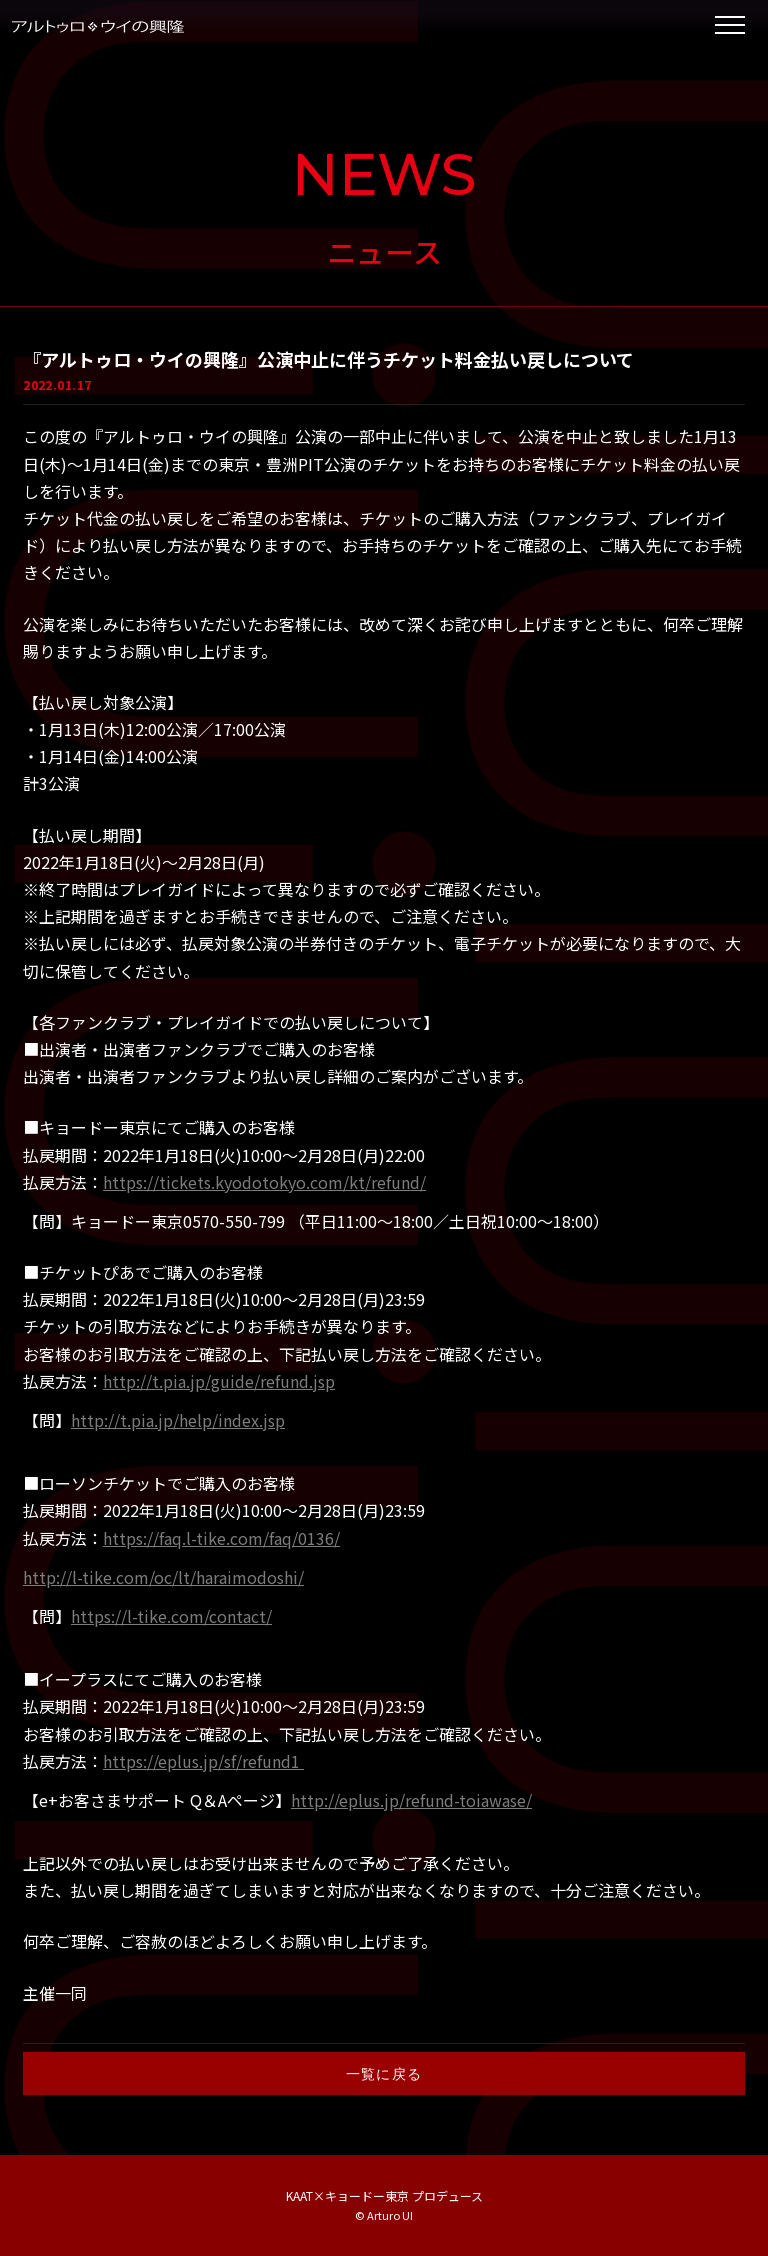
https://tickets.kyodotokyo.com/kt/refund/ (264, 1182)
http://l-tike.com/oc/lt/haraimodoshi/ (163, 1577)
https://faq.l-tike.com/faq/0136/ (221, 1538)
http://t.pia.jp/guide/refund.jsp (219, 1381)
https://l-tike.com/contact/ (171, 1616)
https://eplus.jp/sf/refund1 (203, 1761)
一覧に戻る (384, 2073)
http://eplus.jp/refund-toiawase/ (411, 1800)
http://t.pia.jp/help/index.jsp (178, 1420)
